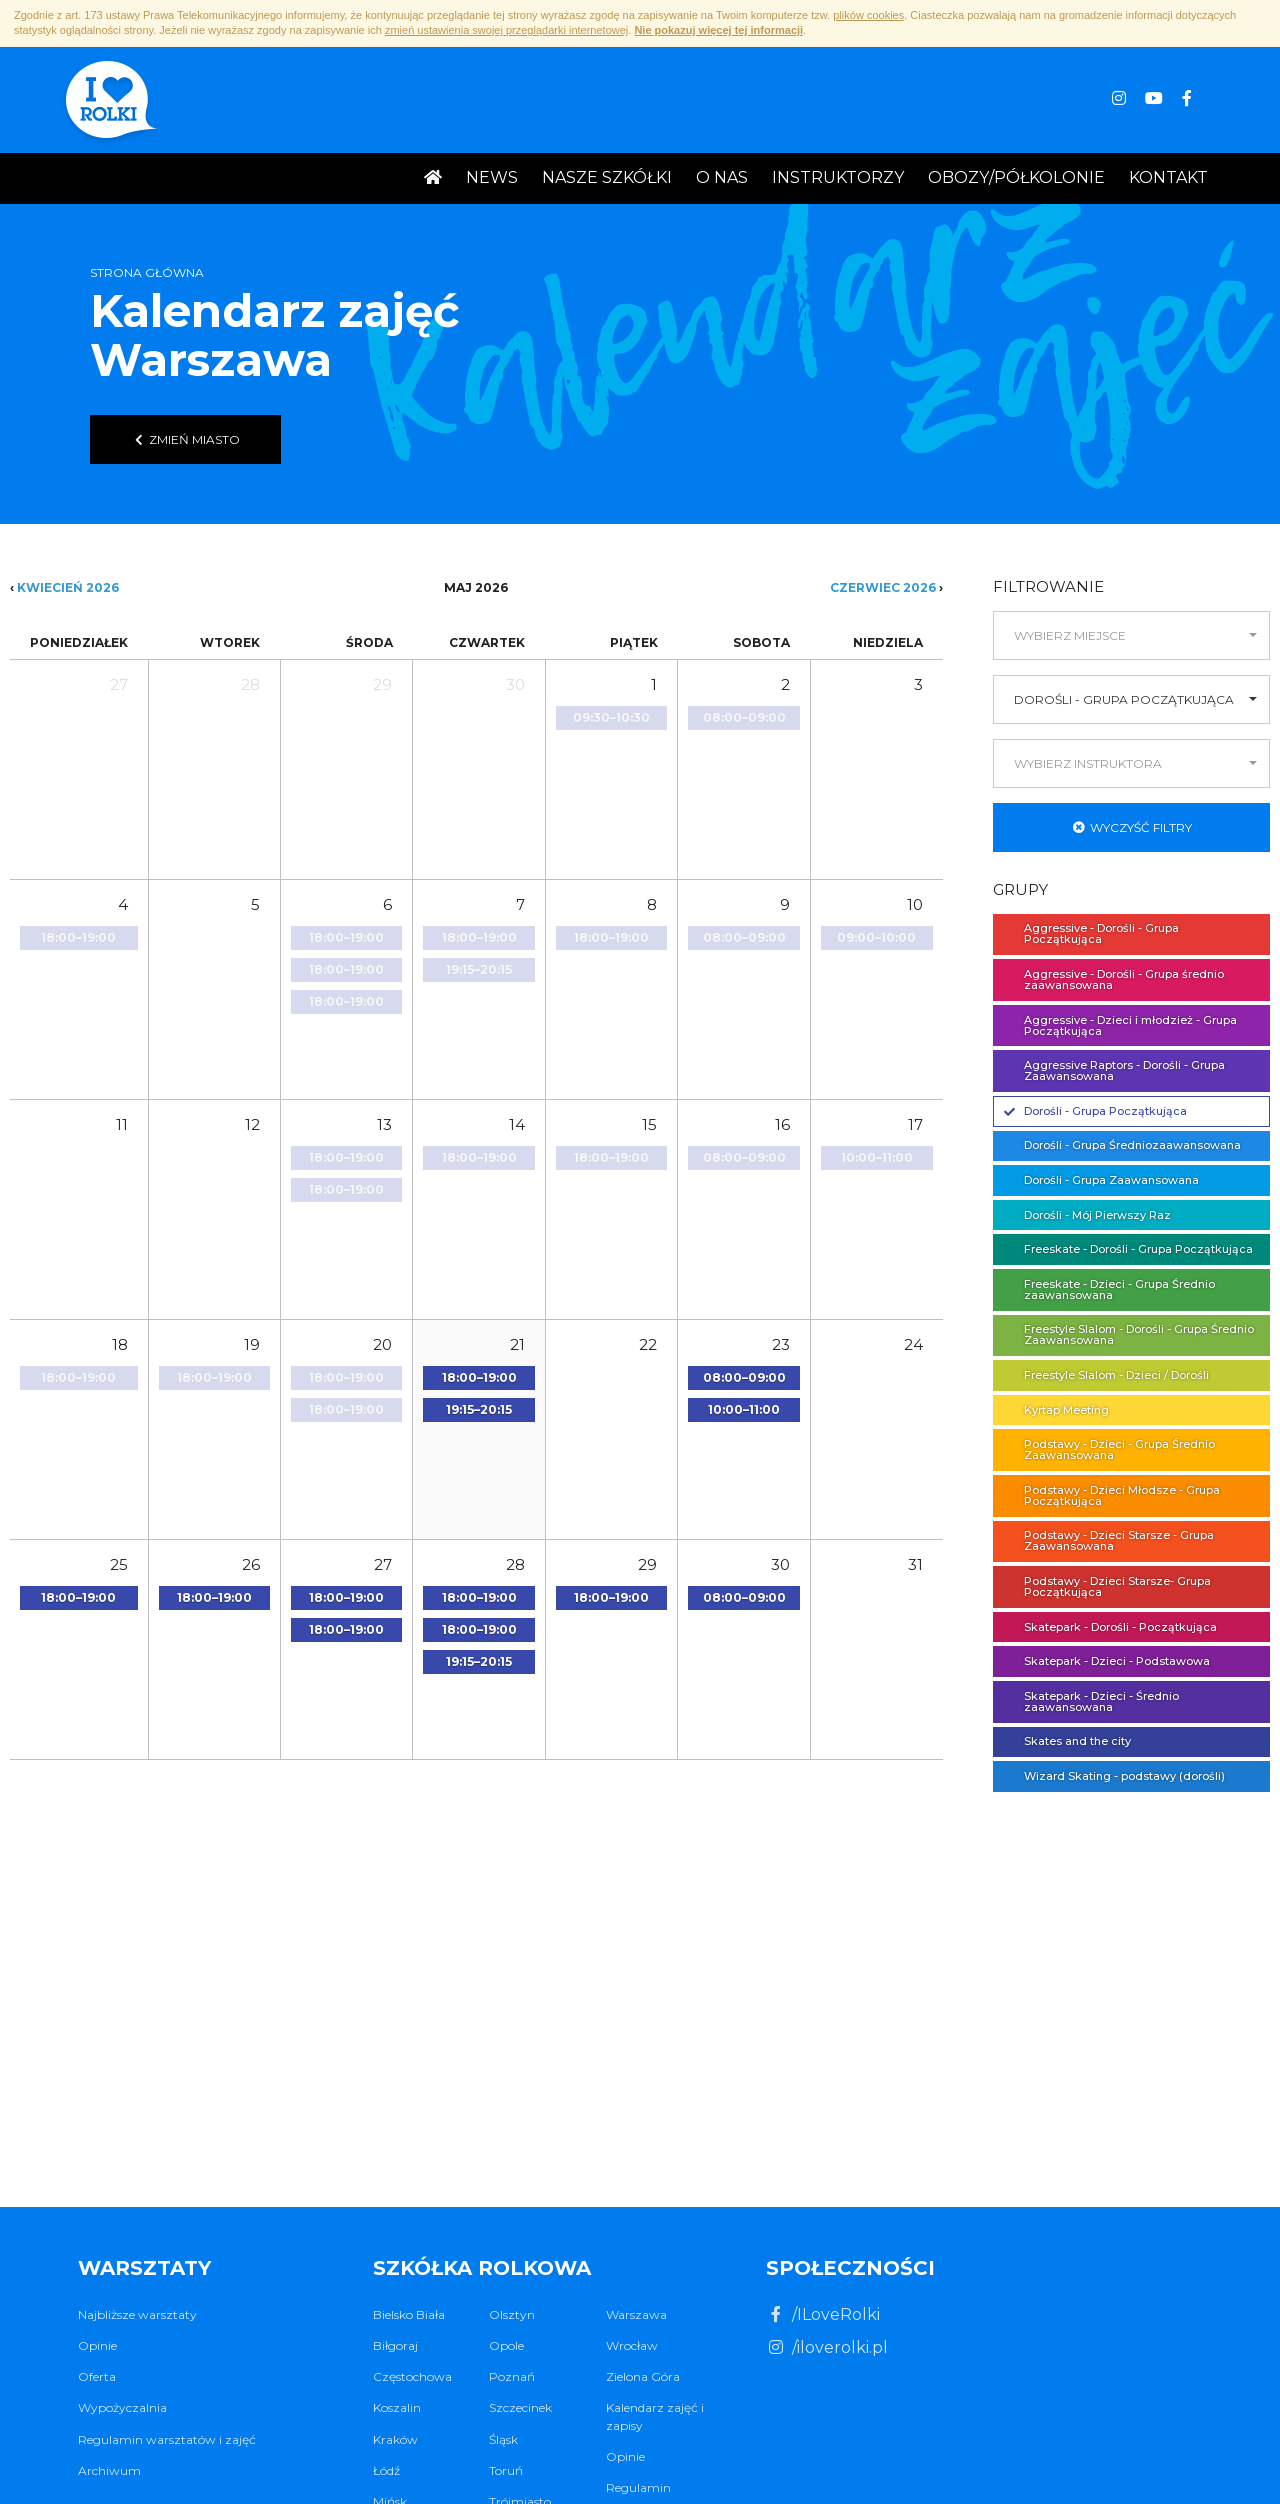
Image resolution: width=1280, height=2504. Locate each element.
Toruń (506, 2470)
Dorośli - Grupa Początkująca (1095, 1111)
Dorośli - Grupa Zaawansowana (1101, 1180)
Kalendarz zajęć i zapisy (655, 2416)
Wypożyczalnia (122, 2407)
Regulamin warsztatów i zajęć (167, 2439)
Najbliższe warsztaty (137, 2314)
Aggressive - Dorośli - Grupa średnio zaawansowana (1114, 979)
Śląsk (503, 2439)
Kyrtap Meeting (1056, 1410)
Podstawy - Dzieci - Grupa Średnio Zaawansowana (1109, 1449)
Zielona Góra (643, 2376)
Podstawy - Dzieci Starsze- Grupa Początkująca (1107, 1586)
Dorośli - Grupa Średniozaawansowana (1122, 1145)
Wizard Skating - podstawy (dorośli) (1114, 1776)
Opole (506, 2345)
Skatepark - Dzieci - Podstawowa (1107, 1661)
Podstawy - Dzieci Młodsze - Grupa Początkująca (1112, 1495)
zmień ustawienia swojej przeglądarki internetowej (506, 30)
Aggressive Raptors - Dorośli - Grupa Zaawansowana (1114, 1070)
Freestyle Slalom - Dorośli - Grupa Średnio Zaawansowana (1129, 1334)
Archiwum (109, 2470)
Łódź (386, 2470)
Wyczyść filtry (1132, 827)
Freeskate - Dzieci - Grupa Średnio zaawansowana (1109, 1289)
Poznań (512, 2376)
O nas (722, 177)
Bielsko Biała (409, 2314)
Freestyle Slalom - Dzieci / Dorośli (1106, 1375)
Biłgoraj (395, 2345)
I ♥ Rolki (109, 102)
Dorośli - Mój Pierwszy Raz (1087, 1215)
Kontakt (1168, 177)
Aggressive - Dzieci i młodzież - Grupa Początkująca (1120, 1025)
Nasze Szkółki (607, 177)
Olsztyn (512, 2314)
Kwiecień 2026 (68, 587)
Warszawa (636, 2314)
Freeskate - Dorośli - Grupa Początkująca (1128, 1249)
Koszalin (397, 2407)
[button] (1131, 635)
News (492, 177)
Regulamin (638, 2487)
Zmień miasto (185, 439)
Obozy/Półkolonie (1016, 177)
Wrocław (632, 2345)
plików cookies (868, 15)
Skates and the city (1067, 1741)
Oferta (97, 2376)
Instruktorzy (838, 177)
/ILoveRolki (823, 2314)
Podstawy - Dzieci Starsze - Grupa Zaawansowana (1109, 1540)
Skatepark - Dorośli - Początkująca (1110, 1627)
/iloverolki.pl (827, 2347)
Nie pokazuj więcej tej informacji (718, 30)
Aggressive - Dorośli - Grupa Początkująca (1091, 933)
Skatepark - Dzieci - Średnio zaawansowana (1091, 1701)
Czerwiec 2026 (883, 587)
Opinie (97, 2345)
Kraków (395, 2439)
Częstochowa (412, 2376)
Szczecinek (520, 2407)
